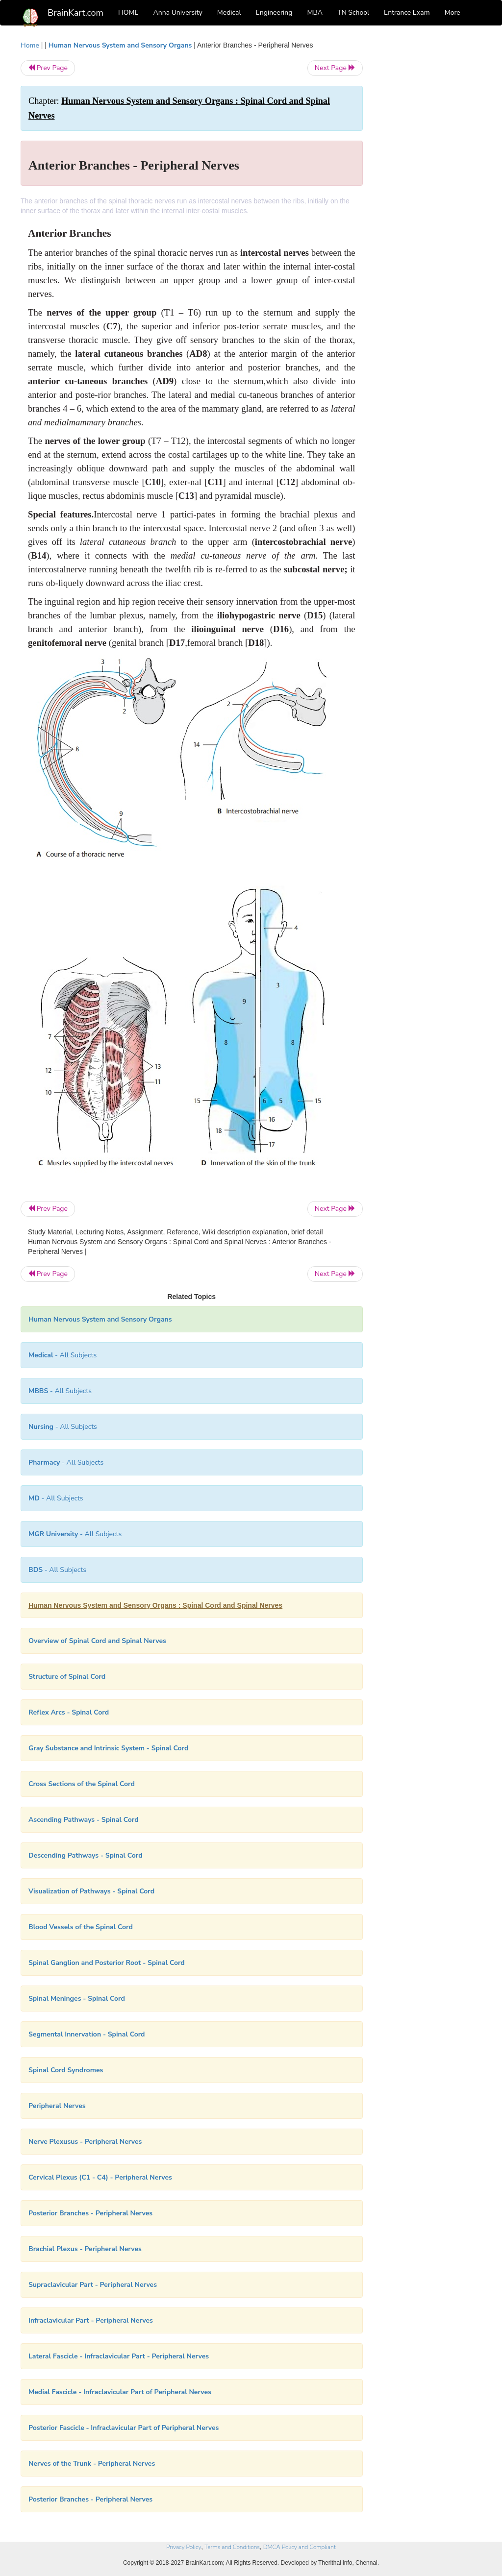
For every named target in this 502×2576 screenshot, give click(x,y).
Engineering (274, 12)
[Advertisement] (429, 187)
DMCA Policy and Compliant (299, 2547)
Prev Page (48, 68)
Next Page (335, 68)
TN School (353, 12)
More (452, 12)
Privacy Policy (183, 2547)
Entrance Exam (407, 12)
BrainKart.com (75, 13)
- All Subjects (62, 1355)
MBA (315, 12)
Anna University (177, 12)
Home (30, 45)
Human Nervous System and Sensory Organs (120, 45)
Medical (229, 12)
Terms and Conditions (232, 2547)
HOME (128, 12)
